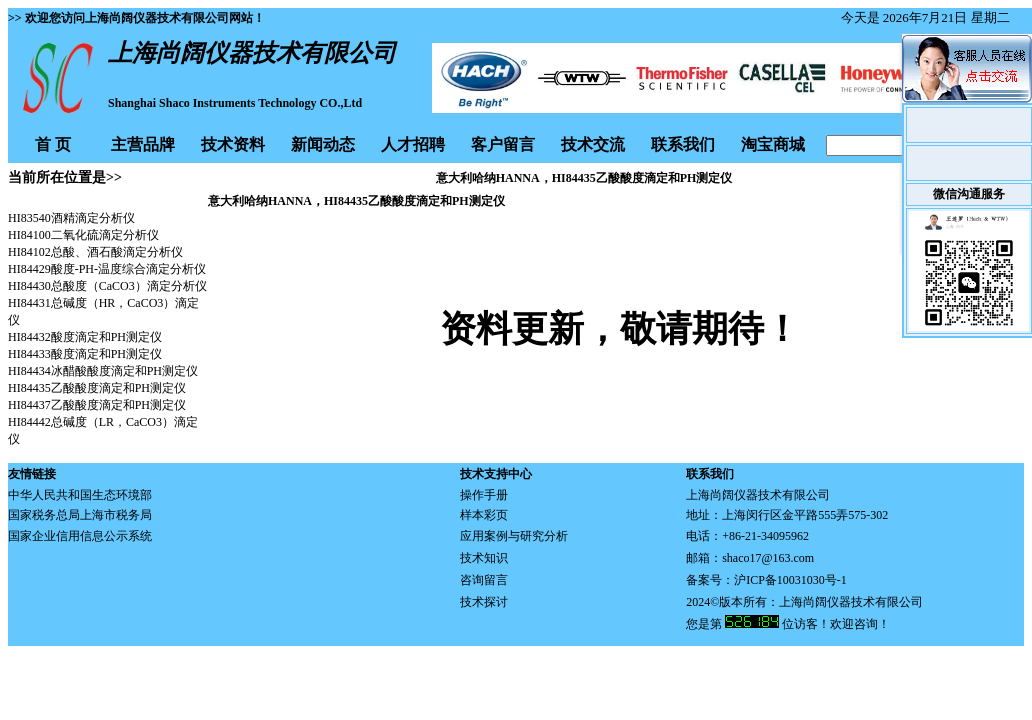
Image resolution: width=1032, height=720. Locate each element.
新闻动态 (323, 144)
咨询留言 (484, 580)
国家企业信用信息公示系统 (80, 536)
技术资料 (233, 144)
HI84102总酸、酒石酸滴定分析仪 (95, 252)
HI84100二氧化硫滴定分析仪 (83, 235)
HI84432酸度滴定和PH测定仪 (85, 337)
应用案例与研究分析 (514, 536)
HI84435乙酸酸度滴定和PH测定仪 (97, 388)
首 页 (53, 144)
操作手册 (484, 495)
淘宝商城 (773, 144)
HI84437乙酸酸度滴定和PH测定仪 (97, 405)
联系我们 (683, 144)
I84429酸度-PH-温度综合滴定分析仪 (111, 269)
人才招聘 (413, 144)
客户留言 (503, 144)
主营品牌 (143, 144)
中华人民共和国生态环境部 (80, 495)
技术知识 (484, 558)
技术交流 (593, 144)
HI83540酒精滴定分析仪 (71, 218)
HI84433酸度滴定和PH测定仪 (85, 354)
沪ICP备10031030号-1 (790, 580)
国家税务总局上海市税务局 (80, 515)
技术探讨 (484, 602)
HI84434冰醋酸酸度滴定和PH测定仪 (103, 371)
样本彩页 (484, 515)
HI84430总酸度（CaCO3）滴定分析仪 (107, 286)
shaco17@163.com (768, 558)
